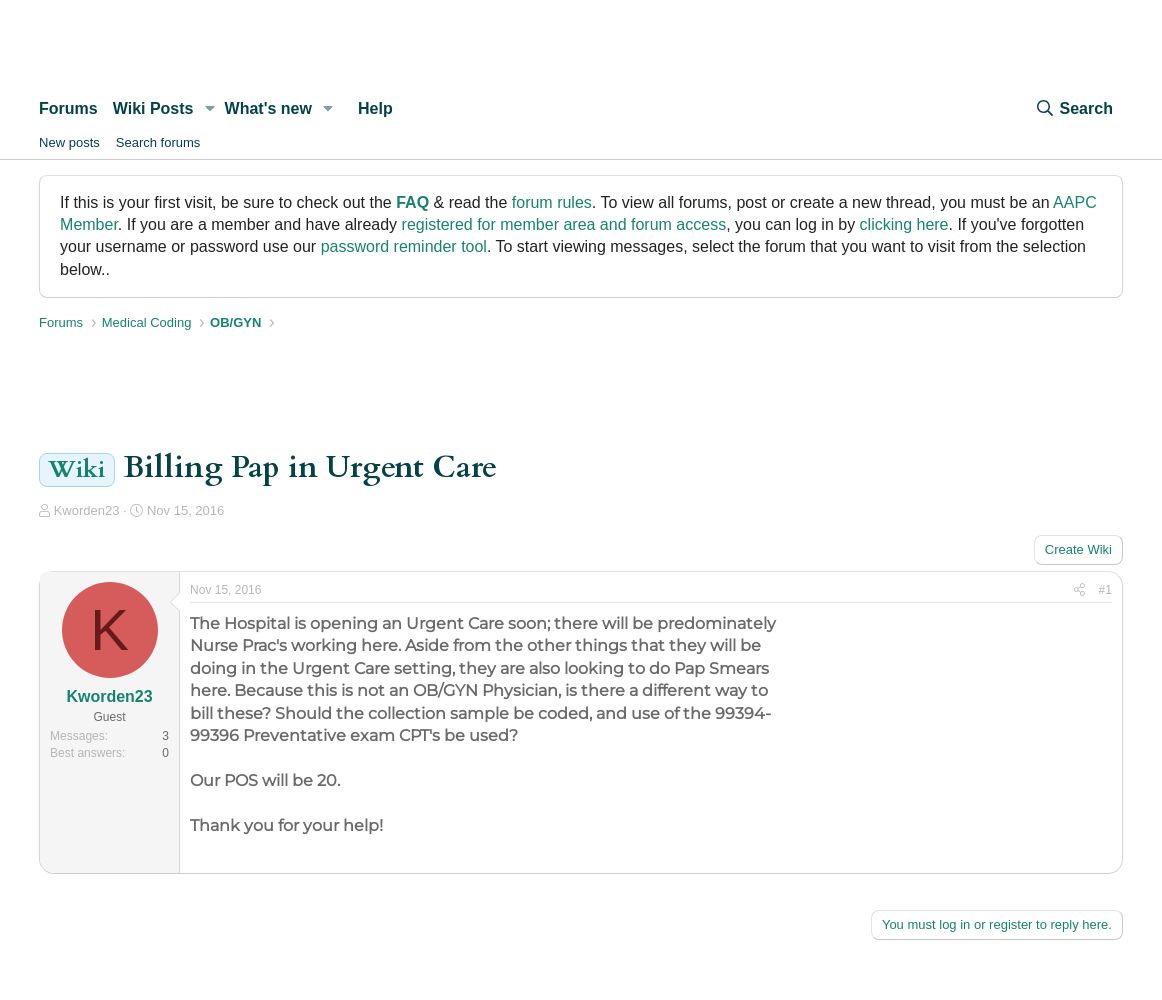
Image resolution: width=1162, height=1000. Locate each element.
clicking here (904, 224)
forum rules (552, 202)
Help (375, 108)
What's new (268, 108)
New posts (69, 142)
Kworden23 (87, 510)
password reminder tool (404, 246)
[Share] (1079, 590)
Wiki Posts (153, 108)
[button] (209, 109)
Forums (68, 108)
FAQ (412, 202)
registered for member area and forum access (564, 224)
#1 (1105, 590)
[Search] (1074, 109)
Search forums (158, 142)
